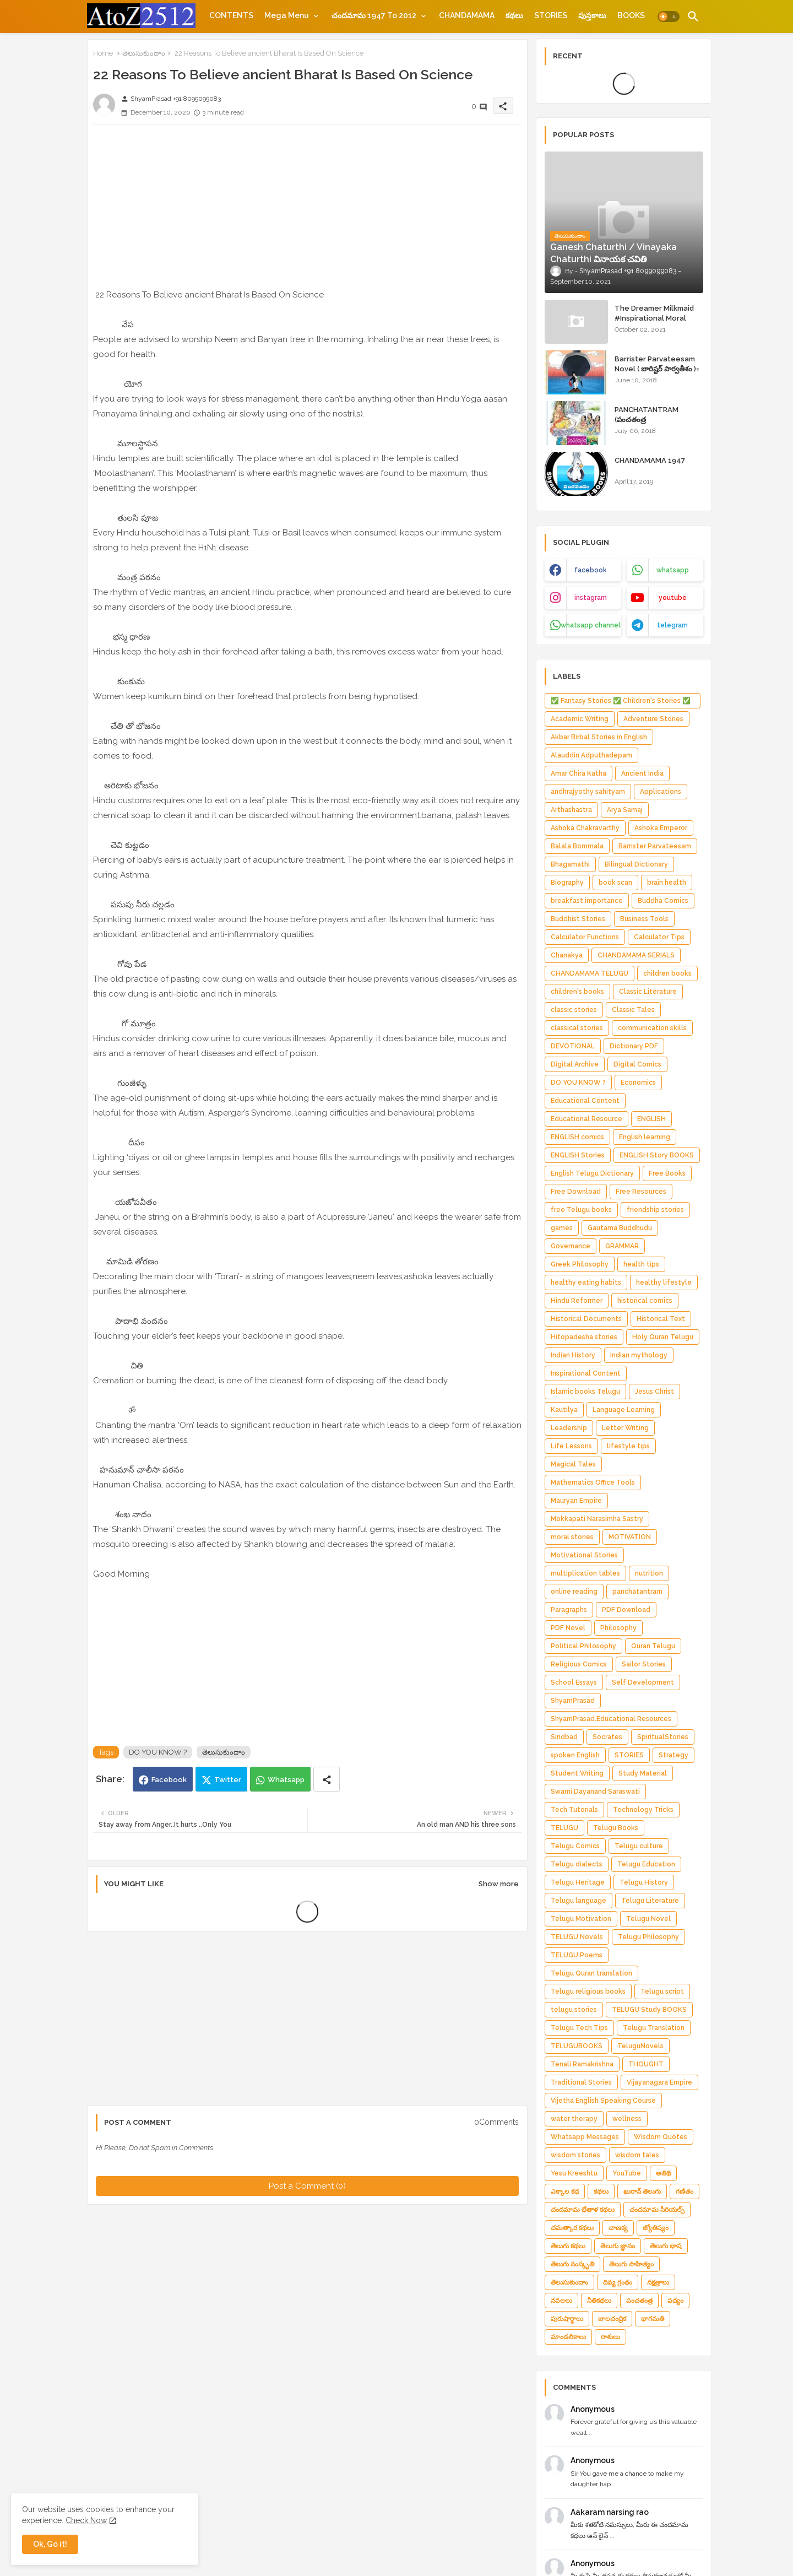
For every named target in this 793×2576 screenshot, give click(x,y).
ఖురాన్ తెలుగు (642, 2191)
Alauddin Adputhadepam (591, 755)
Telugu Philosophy (648, 1937)
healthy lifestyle (664, 1282)
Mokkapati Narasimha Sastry (597, 1519)
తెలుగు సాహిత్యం (631, 2264)
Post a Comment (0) (307, 2186)
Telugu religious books (588, 1991)
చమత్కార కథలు (572, 2228)
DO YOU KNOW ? (158, 1752)
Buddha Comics (663, 901)
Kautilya (564, 1410)
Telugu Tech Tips (579, 2028)
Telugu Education (646, 1864)
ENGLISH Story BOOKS (657, 1155)
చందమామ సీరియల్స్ (657, 2210)
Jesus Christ (654, 1391)
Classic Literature (648, 991)
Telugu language (578, 1900)
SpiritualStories (662, 1737)
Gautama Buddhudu (620, 1228)
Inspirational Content (586, 1373)
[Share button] (326, 1779)
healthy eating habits (586, 1282)
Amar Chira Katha (578, 773)
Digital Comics (637, 1064)
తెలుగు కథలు (568, 2246)
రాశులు (610, 2337)
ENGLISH (651, 1119)
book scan (615, 882)
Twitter (227, 1780)
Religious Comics (579, 1664)
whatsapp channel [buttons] (591, 625)
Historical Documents (586, 1319)
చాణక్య (618, 2228)
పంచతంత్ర (639, 2300)
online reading (574, 1591)
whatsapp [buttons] (672, 570)
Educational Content (585, 1101)
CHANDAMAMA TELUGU (589, 973)
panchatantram (637, 1591)
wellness (627, 2119)
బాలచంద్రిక (612, 2319)
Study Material (642, 1773)
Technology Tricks (643, 1810)
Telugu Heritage (578, 1882)
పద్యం (675, 2300)
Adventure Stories (653, 719)
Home (103, 53)
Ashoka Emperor (660, 828)
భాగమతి (652, 2319)
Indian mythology (638, 1355)
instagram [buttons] (590, 598)
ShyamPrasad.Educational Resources (611, 1719)
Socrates (607, 1737)
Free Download (576, 1191)
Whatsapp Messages (585, 2137)
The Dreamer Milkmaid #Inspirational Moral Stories (654, 318)
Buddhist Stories (578, 919)
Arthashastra (571, 810)
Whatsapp (286, 1780)
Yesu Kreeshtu (574, 2173)
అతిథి (663, 2173)
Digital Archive (575, 1064)
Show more (499, 1884)
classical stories (577, 1028)
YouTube (626, 2173)
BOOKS (631, 15)
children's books (577, 991)
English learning (644, 1137)
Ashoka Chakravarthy (585, 828)
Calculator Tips (659, 937)
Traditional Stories (581, 2082)
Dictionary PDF (634, 1046)
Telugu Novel (648, 1919)
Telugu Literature (650, 1900)
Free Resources (641, 1191)
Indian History (573, 1355)
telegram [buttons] (672, 625)
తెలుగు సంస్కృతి (572, 2264)
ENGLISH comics (577, 1137)
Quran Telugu (653, 1646)
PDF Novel (568, 1628)
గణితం (684, 2191)
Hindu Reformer (576, 1301)
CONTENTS (231, 15)
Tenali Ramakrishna (582, 2064)
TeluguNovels (640, 2046)
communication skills (652, 1028)
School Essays (574, 1682)
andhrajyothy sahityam (588, 791)
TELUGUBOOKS (576, 2046)
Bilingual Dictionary (636, 864)
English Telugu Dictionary (592, 1173)
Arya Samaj (625, 810)
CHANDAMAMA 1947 (650, 460)
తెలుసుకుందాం (143, 53)
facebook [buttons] (590, 570)
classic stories (574, 1010)
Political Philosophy (583, 1646)
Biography (567, 882)
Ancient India (642, 773)
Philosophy (618, 1628)
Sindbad (564, 1737)
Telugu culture (639, 1846)
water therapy (574, 2119)
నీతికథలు (599, 2300)
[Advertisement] (307, 210)
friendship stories (655, 1210)
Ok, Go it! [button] (50, 2544)
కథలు (514, 15)
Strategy (673, 1755)
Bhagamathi (570, 864)
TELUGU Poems (576, 1955)
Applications (660, 791)
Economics (638, 1082)
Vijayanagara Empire (659, 2082)
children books (667, 973)
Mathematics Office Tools (593, 1482)
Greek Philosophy (580, 1264)
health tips (641, 1264)
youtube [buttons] (673, 598)
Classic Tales (633, 1010)
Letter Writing (625, 1428)
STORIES (550, 15)
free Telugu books (581, 1210)
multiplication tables (585, 1573)
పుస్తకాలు (592, 15)
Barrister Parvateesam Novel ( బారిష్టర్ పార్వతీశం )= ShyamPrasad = (657, 369)
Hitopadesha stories (584, 1337)
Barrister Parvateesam (654, 846)
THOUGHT (646, 2064)
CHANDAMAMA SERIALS (636, 955)
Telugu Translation (654, 2028)
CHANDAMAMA (467, 15)
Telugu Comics (575, 1846)
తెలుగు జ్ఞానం (617, 2246)
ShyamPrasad (573, 1700)
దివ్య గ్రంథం (617, 2282)
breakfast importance (587, 901)
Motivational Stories (584, 1555)
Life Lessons (571, 1446)
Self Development (643, 1682)
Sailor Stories (644, 1664)
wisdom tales (637, 2155)
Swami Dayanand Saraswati (595, 1791)
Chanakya (567, 955)
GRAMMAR (622, 1246)
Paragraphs (569, 1610)
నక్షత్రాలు (658, 2282)
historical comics (644, 1301)
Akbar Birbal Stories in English (599, 737)
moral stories (572, 1537)
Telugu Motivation (581, 1919)
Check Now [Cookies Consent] (86, 2520)
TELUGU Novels (577, 1937)
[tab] (231, 15)
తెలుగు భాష (666, 2246)
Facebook (169, 1780)
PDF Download (626, 1610)
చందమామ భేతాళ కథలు (583, 2210)
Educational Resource (586, 1119)
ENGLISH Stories (578, 1155)
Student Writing (577, 1773)
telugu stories (574, 2010)
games (562, 1228)
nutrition (649, 1573)
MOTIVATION (630, 1537)
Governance (570, 1246)
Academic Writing (580, 719)
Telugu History (644, 1882)
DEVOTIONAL (573, 1046)
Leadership (569, 1428)
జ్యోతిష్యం (656, 2228)
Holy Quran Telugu (662, 1337)
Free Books (667, 1173)
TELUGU (564, 1828)
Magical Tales (573, 1464)
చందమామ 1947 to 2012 (374, 15)
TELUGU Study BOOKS (649, 2010)
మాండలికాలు (568, 2337)
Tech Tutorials (574, 1810)
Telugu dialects (576, 1864)
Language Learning (624, 1410)
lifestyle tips (628, 1446)
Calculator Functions (585, 937)
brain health (666, 882)
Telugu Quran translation (591, 1973)
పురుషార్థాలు (567, 2319)
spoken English (575, 1755)
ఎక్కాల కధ (565, 2191)
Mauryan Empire (576, 1501)
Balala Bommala (577, 846)
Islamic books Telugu (585, 1391)
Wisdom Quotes (660, 2137)
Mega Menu (286, 15)
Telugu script (662, 1991)
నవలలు (561, 2300)
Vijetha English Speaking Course (603, 2100)
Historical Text (661, 1319)
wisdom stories (575, 2155)
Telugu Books (615, 1828)
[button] (669, 16)
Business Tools (644, 919)
